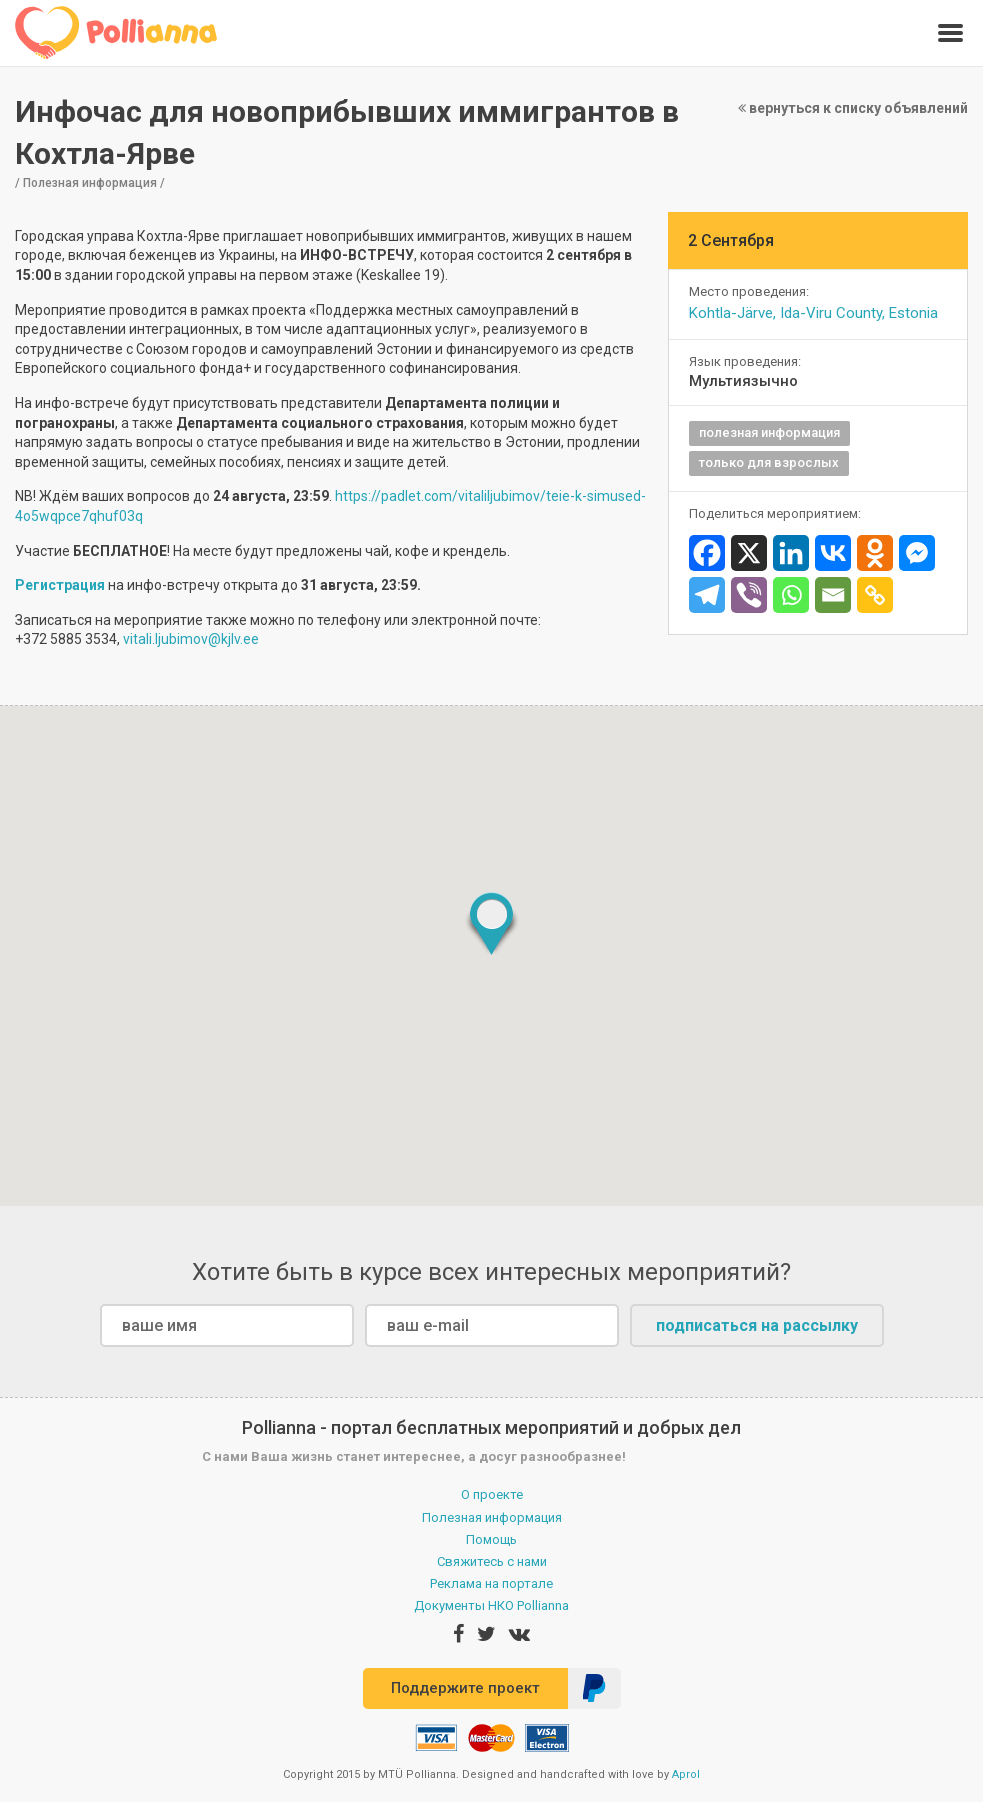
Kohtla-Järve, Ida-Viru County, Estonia (813, 313)
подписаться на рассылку (757, 1325)
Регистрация (61, 585)
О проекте (492, 1494)
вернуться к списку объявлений (853, 108)
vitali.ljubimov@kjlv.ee (191, 639)
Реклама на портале (491, 1583)
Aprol (686, 1774)
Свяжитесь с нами (492, 1561)
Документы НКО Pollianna (491, 1605)
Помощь (491, 1539)
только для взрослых (769, 462)
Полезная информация (492, 1517)
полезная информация (769, 432)
